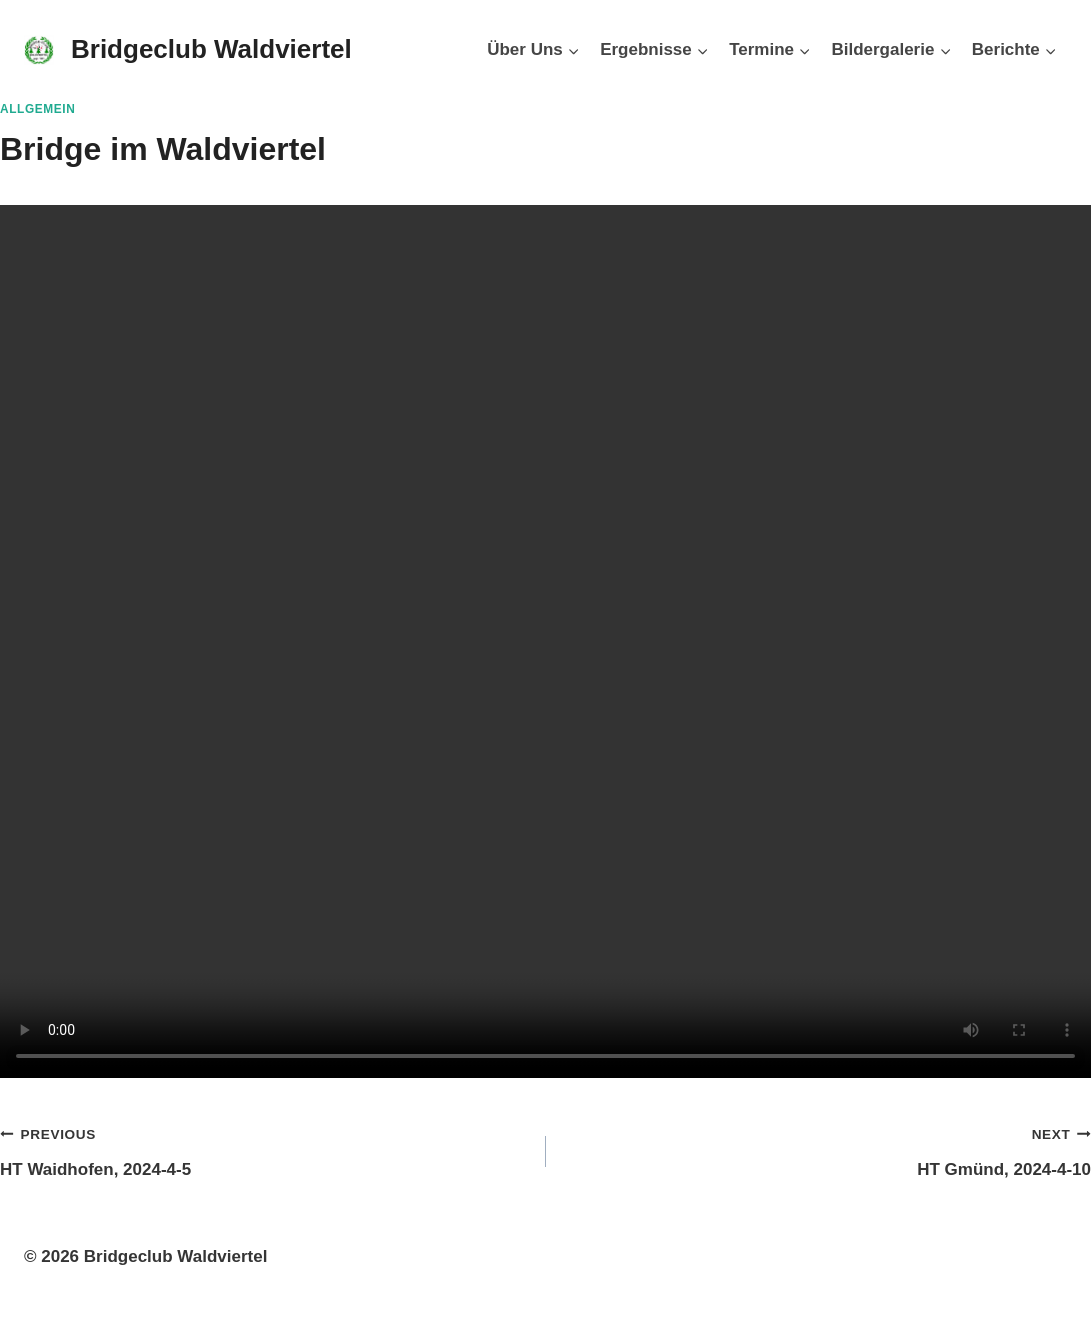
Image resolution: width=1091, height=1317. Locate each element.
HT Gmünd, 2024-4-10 (827, 1149)
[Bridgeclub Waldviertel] (188, 49)
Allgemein (37, 109)
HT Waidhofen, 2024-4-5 (264, 1149)
